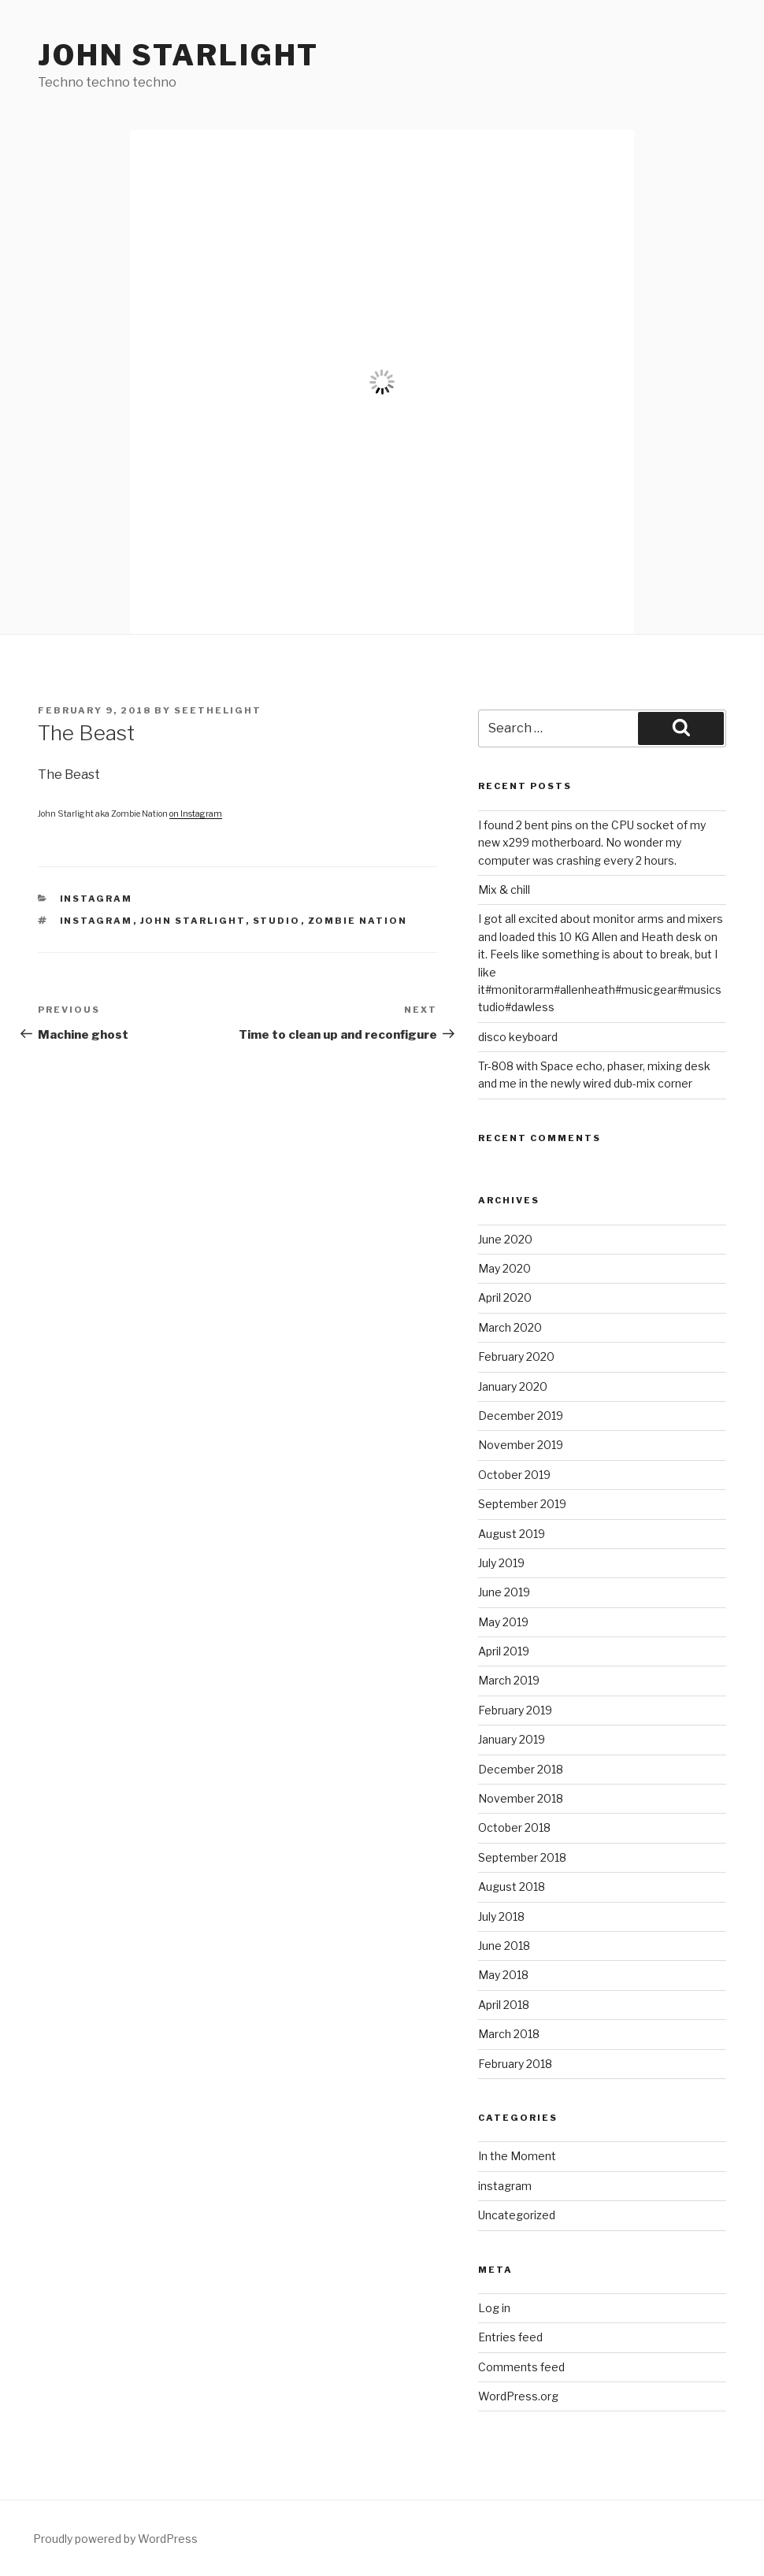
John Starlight (178, 55)
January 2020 (512, 1386)
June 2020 (505, 1239)
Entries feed (510, 2337)
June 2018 (504, 1945)
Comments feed (521, 2367)
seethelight (217, 710)
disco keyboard (518, 1036)
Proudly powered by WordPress (115, 2538)
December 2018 (520, 1769)
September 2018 (522, 1857)
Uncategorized (516, 2215)
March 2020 (510, 1327)
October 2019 (514, 1474)
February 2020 (516, 1356)
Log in (494, 2308)
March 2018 (509, 2033)
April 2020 (505, 1297)
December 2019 (520, 1415)
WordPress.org (518, 2396)
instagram (96, 898)
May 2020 (504, 1268)
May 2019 (503, 1622)
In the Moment (517, 2156)
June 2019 (504, 1592)
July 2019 (501, 1563)
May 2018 (503, 1974)
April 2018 (503, 2004)
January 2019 (511, 1739)
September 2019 (522, 1503)
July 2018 (501, 1916)
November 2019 (520, 1444)
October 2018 (514, 1827)
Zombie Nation (358, 920)
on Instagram (195, 814)
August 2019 (511, 1533)
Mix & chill (504, 889)
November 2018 (520, 1798)
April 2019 (503, 1651)
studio (277, 920)
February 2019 (515, 1710)
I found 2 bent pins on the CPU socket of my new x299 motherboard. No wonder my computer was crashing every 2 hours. (592, 842)
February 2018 (515, 2063)
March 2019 (509, 1680)
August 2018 (511, 1886)
